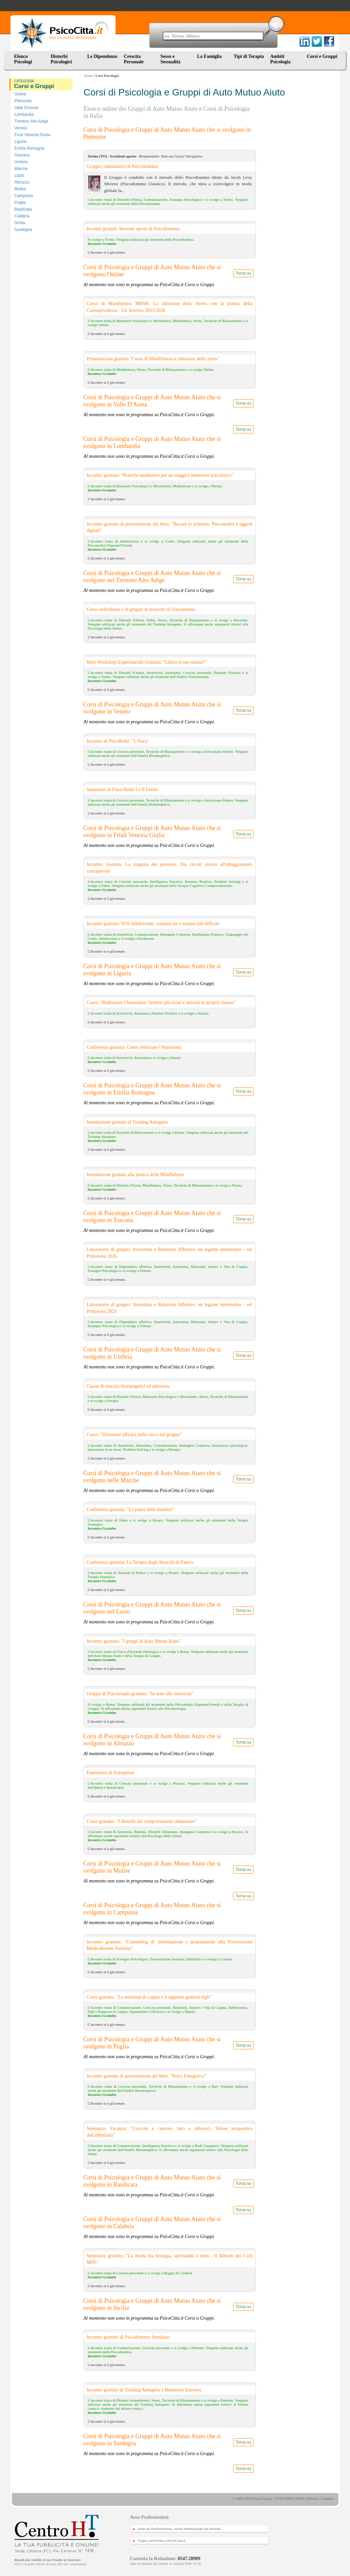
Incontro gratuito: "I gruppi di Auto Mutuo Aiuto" (134, 1641)
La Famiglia (210, 56)
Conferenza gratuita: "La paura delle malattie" (130, 1509)
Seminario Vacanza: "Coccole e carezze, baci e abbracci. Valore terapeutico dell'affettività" (170, 2132)
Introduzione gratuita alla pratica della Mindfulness (135, 1174)
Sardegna (23, 229)
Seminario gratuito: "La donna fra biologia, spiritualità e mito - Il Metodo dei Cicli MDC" (170, 2259)
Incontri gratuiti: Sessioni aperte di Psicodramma (133, 228)
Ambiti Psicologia (280, 59)
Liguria (21, 141)
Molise (20, 189)
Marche (21, 168)
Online (20, 94)
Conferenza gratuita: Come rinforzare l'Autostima (134, 1047)
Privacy (313, 2498)
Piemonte (23, 101)
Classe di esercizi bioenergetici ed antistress (128, 1386)
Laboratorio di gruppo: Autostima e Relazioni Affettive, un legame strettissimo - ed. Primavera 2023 (170, 1308)
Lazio (19, 175)
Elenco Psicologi (23, 59)
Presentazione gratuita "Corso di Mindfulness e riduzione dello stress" (153, 358)
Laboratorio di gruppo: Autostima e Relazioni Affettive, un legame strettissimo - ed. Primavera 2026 (170, 1253)
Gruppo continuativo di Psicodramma (122, 166)
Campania (24, 195)
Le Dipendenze (102, 56)
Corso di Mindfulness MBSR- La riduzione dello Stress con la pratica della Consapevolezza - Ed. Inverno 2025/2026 (170, 307)
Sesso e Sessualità (171, 59)
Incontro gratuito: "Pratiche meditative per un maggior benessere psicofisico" (160, 475)
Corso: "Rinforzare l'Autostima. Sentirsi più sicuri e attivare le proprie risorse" (161, 1002)
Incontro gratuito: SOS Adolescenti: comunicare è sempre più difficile (153, 923)
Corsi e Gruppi (322, 56)
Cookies (327, 2498)
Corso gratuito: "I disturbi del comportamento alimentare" (142, 1821)
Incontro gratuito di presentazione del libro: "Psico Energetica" (146, 2076)
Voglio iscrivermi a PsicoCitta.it (162, 2540)
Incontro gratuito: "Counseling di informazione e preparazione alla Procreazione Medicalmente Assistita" (170, 1945)
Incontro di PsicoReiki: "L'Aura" (118, 741)
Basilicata (23, 209)
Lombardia (24, 114)
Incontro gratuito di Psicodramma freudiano (128, 2337)
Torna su (243, 273)
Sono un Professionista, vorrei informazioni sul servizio (179, 2529)
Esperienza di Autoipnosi (111, 1772)
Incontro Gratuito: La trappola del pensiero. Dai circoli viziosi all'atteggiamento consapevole (170, 868)
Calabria (22, 216)
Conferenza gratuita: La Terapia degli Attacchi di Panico (140, 1562)
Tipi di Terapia (249, 56)
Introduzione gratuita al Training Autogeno (127, 1122)
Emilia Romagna (29, 148)
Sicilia (20, 222)
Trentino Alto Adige (31, 121)
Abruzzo (22, 182)
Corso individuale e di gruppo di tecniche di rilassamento (141, 609)
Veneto (21, 128)
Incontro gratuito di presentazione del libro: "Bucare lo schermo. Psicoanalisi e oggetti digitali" (170, 527)
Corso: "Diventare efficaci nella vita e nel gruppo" (134, 1434)
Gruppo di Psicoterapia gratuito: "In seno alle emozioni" (140, 1693)
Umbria (21, 161)
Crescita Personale (134, 59)
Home (88, 76)
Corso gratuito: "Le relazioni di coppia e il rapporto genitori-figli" (149, 1997)
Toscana (22, 155)
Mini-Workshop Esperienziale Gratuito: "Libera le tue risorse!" (146, 662)
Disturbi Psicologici (61, 59)
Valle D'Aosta (27, 107)
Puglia (20, 202)
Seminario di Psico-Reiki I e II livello (122, 789)
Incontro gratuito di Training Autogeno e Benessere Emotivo (144, 2389)
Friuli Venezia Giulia (32, 134)
